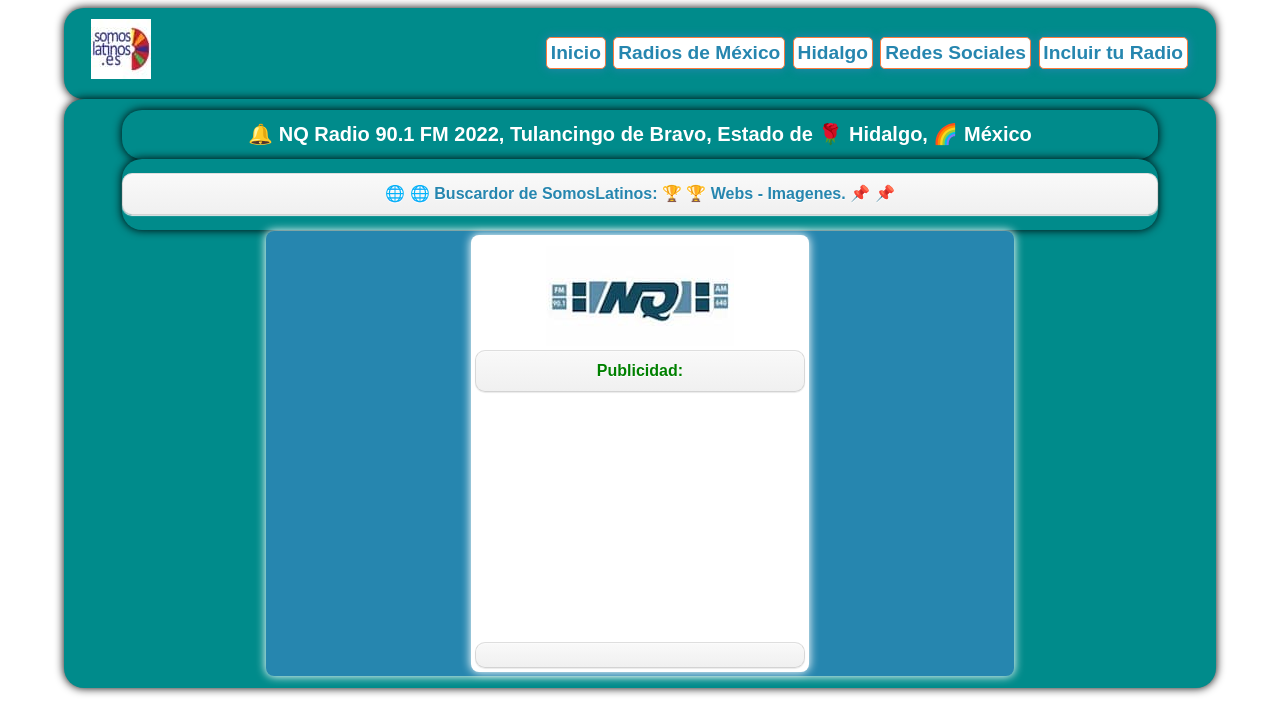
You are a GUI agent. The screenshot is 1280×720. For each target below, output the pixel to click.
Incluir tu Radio (1113, 52)
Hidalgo (833, 52)
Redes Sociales (955, 52)
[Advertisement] (639, 517)
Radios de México (699, 52)
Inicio (576, 52)
